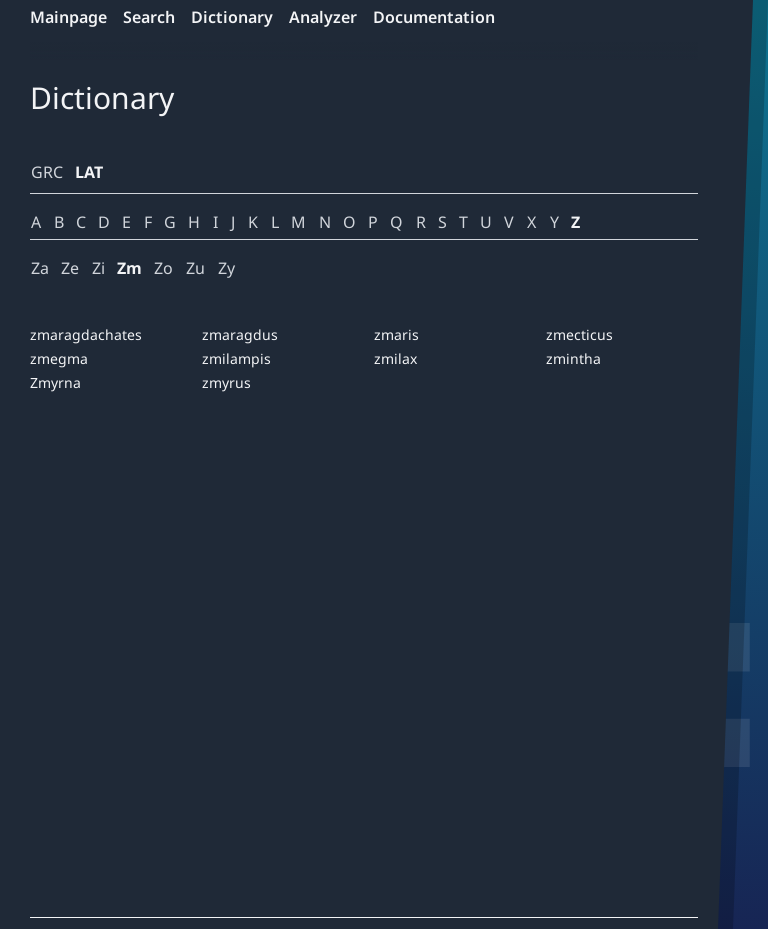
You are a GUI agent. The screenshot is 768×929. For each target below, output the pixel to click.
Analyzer (323, 17)
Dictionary (232, 17)
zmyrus (226, 382)
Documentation (434, 17)
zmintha (573, 358)
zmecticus (579, 334)
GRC (47, 172)
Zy (226, 268)
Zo (163, 268)
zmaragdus (240, 334)
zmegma (59, 358)
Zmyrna (55, 382)
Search (149, 17)
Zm (129, 268)
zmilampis (236, 358)
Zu (195, 268)
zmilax (395, 358)
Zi (98, 268)
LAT (89, 172)
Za (40, 268)
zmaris (396, 334)
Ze (70, 268)
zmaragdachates (86, 334)
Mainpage (68, 17)
